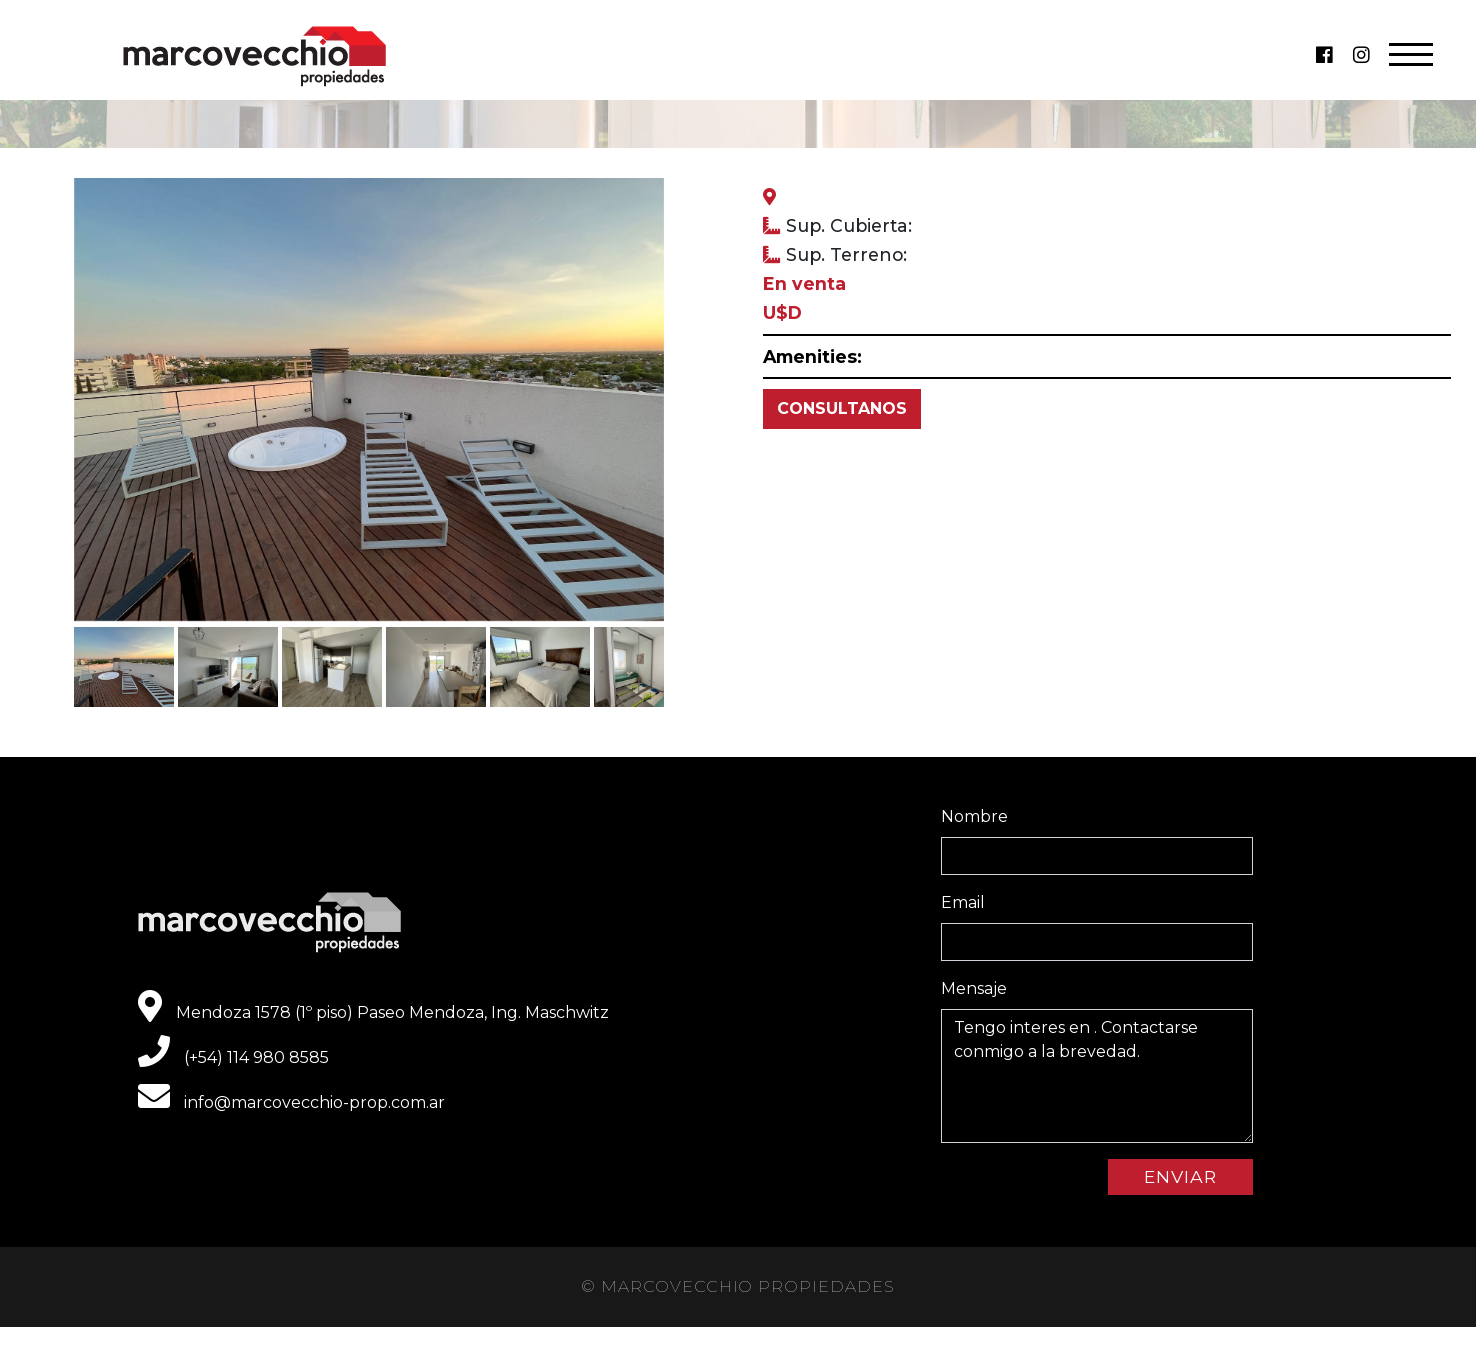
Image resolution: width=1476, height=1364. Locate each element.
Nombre (974, 816)
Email (963, 902)
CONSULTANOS (842, 408)
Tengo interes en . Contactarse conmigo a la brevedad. (1097, 1076)
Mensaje (974, 988)
